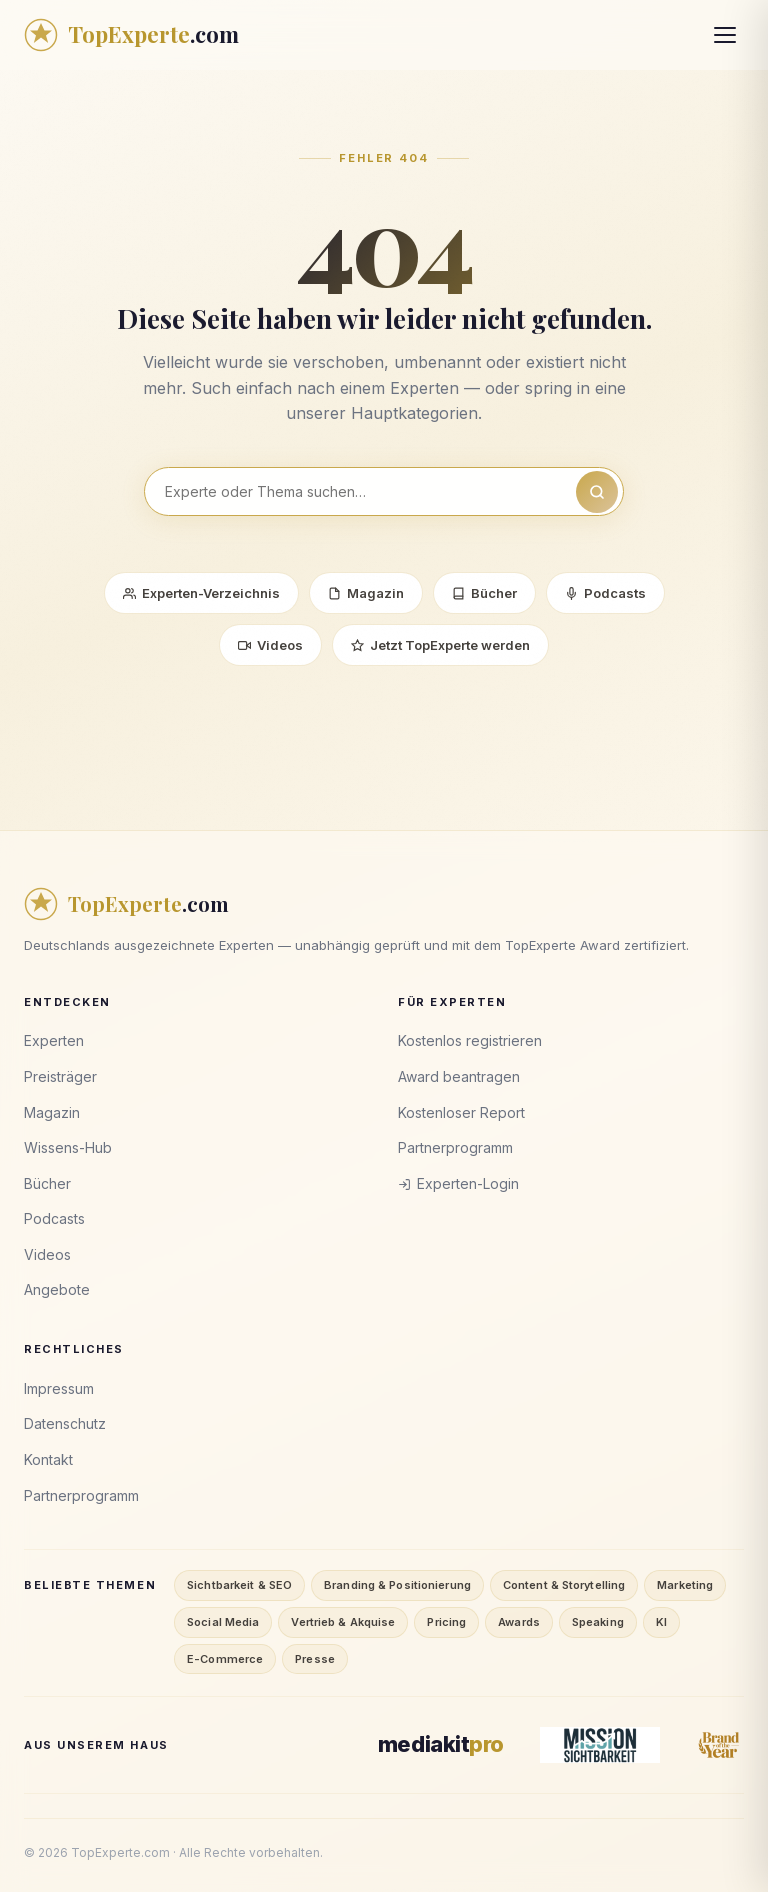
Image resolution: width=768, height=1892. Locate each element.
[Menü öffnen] (725, 35)
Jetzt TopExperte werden (440, 645)
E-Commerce (225, 1659)
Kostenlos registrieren (470, 1040)
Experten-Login (458, 1183)
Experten (54, 1040)
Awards (519, 1622)
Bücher (484, 593)
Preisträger (60, 1076)
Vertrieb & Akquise (343, 1622)
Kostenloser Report (461, 1112)
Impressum (59, 1388)
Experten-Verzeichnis (201, 593)
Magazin (366, 593)
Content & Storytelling (564, 1585)
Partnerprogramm (455, 1147)
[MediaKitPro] (441, 1744)
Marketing (685, 1585)
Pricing (446, 1622)
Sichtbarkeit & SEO (239, 1585)
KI (661, 1622)
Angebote (57, 1289)
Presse (315, 1659)
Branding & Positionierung (397, 1585)
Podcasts (605, 593)
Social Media (223, 1622)
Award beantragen (459, 1076)
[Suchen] (597, 492)
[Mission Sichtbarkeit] (600, 1745)
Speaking (598, 1622)
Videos (270, 645)
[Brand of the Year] (720, 1745)
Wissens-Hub (68, 1147)
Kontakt (48, 1459)
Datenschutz (65, 1423)
